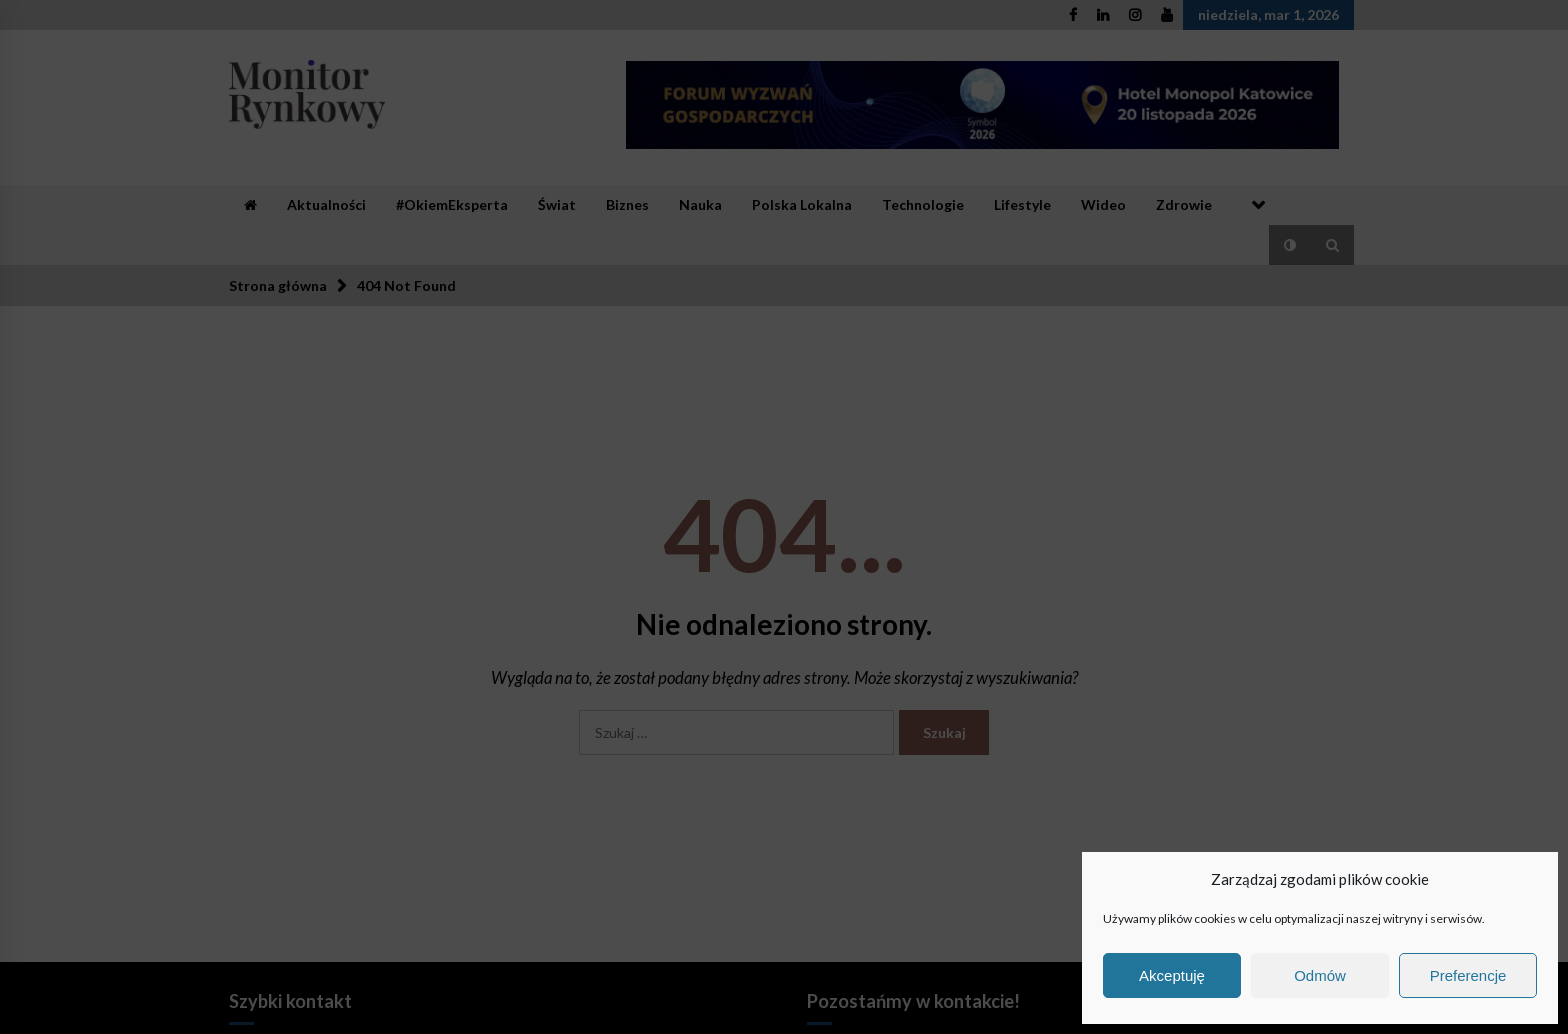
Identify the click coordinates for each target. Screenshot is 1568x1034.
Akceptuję (1172, 975)
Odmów (1320, 975)
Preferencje (1468, 975)
